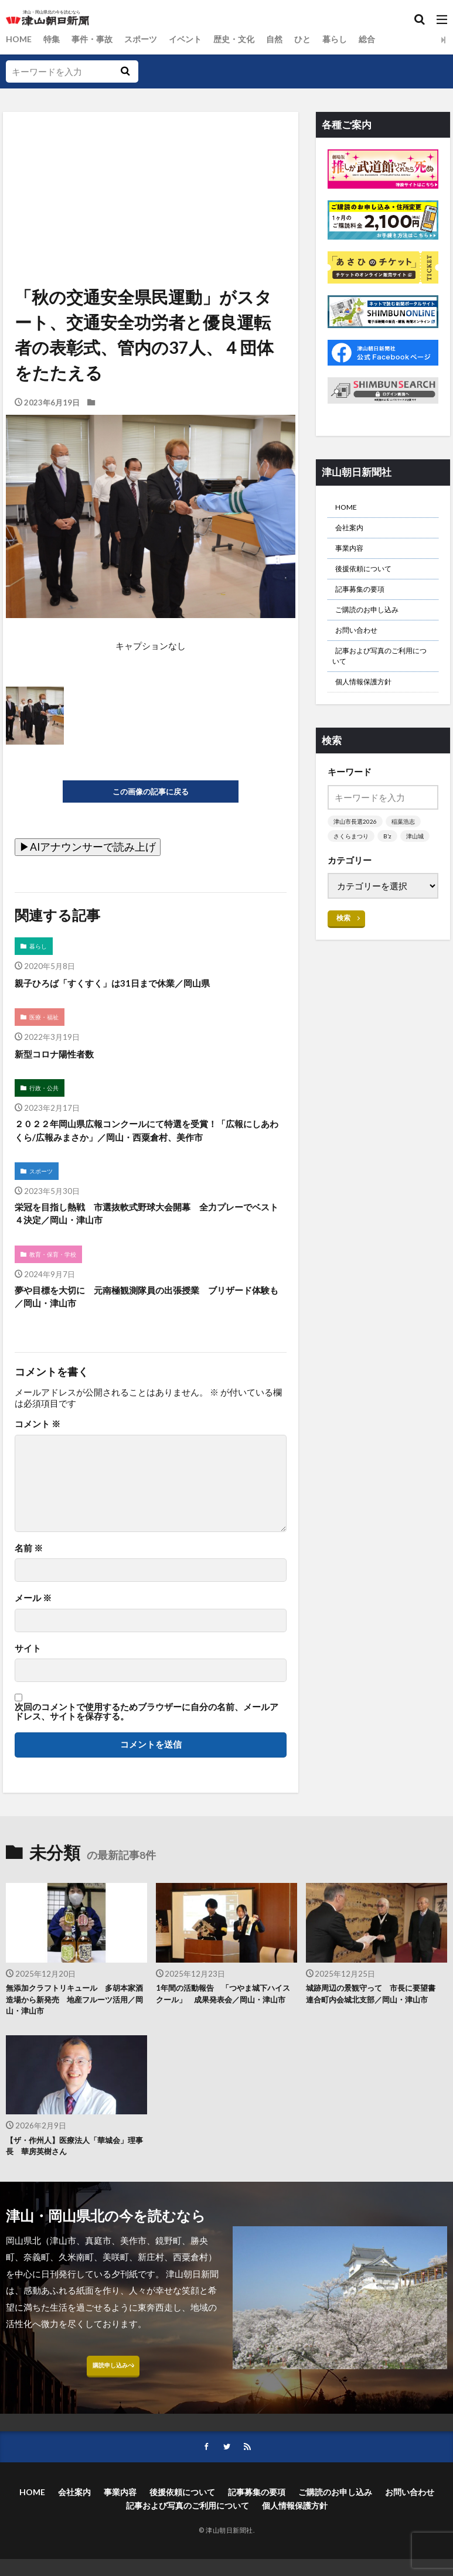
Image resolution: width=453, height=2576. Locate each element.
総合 (385, 39)
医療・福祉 (46, 1022)
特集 (54, 39)
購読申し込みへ (113, 2416)
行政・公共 (46, 1094)
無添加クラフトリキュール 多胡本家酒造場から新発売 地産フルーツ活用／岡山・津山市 (76, 2039)
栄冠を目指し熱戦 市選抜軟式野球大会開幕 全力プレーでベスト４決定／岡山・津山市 (146, 1243)
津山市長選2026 (356, 851)
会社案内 (352, 532)
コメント (37, 1460)
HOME (19, 39)
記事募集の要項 (366, 602)
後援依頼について (370, 579)
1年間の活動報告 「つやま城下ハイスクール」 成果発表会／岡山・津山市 (226, 2039)
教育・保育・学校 (55, 1286)
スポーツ (147, 39)
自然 (288, 39)
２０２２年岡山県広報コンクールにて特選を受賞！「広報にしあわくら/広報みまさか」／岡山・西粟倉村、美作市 (148, 1147)
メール (33, 1634)
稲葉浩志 (407, 851)
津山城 (343, 882)
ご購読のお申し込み (374, 625)
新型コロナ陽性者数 (62, 1059)
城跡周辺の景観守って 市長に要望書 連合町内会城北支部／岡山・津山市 (376, 2039)
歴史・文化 (246, 39)
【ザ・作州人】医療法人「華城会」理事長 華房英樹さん (76, 2191)
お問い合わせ (361, 649)
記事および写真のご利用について (382, 679)
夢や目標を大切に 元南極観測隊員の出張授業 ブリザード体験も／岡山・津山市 (146, 1331)
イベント (194, 39)
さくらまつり (352, 867)
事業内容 (352, 555)
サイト (28, 1684)
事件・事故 (96, 39)
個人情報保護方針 (370, 710)
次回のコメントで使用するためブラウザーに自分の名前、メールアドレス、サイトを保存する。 (146, 1748)
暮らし (351, 39)
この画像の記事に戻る (151, 792)
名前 (29, 1584)
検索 (344, 964)
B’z (391, 867)
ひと (317, 39)
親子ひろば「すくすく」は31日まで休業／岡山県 (131, 986)
